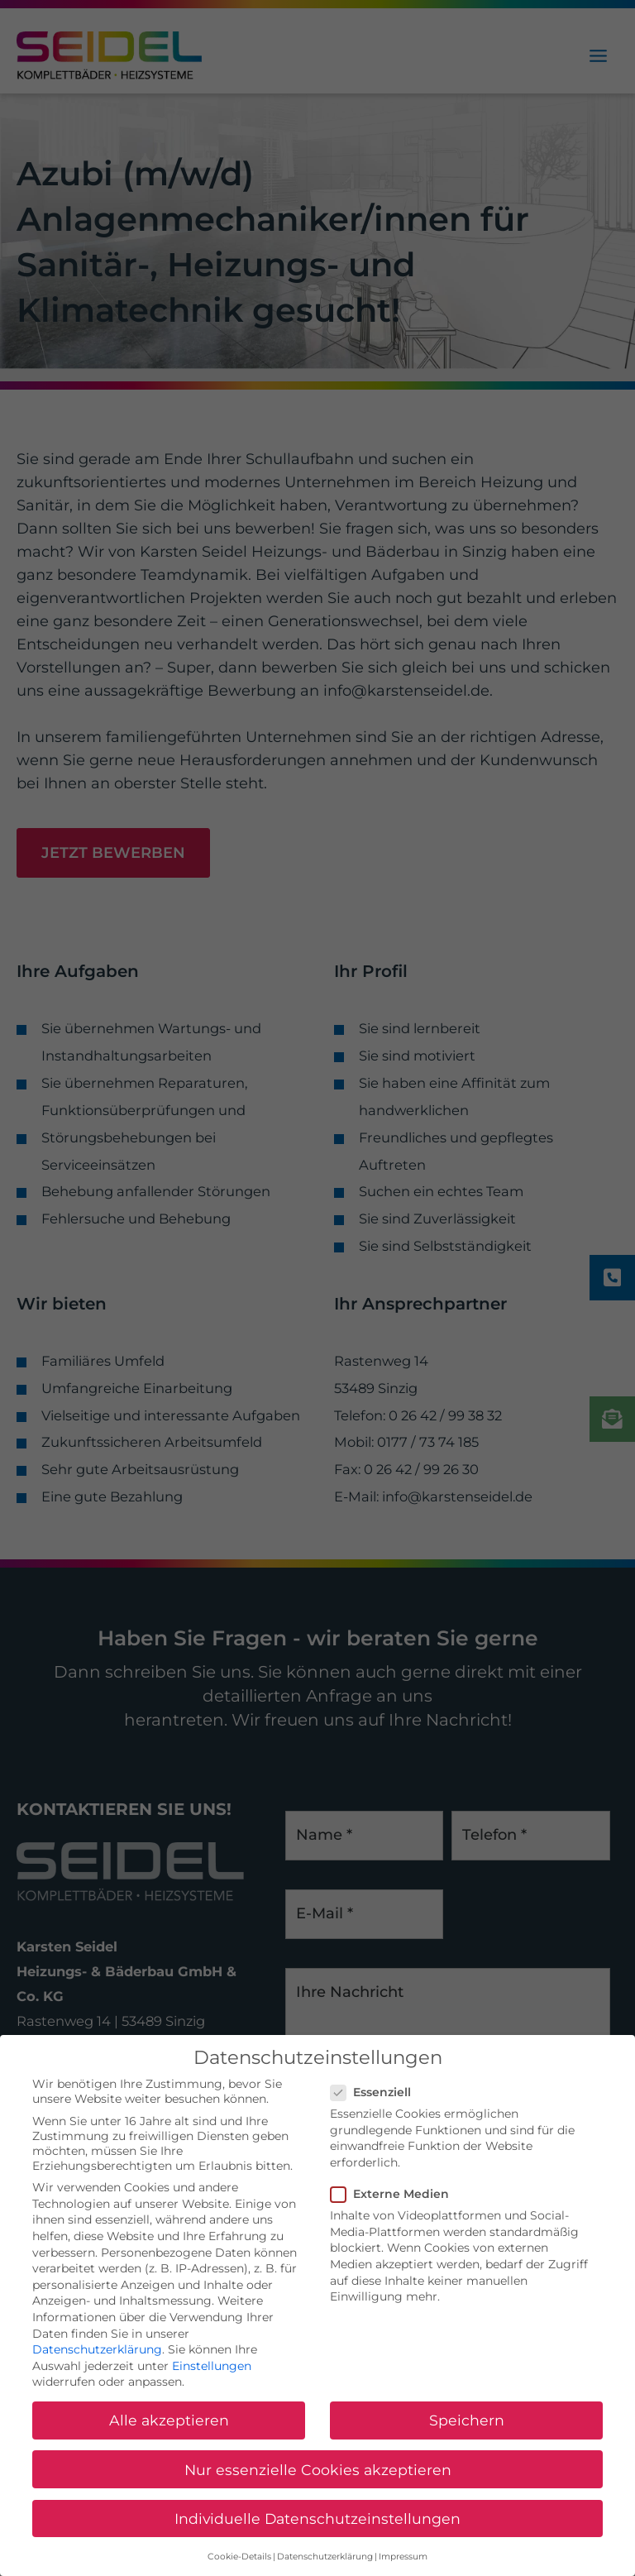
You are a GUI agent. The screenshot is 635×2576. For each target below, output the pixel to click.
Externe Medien (395, 2215)
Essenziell (376, 2113)
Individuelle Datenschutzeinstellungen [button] (317, 2540)
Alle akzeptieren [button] (169, 2441)
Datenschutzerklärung (97, 2370)
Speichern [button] (466, 2441)
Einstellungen (211, 2387)
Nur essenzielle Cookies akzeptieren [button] (317, 2490)
